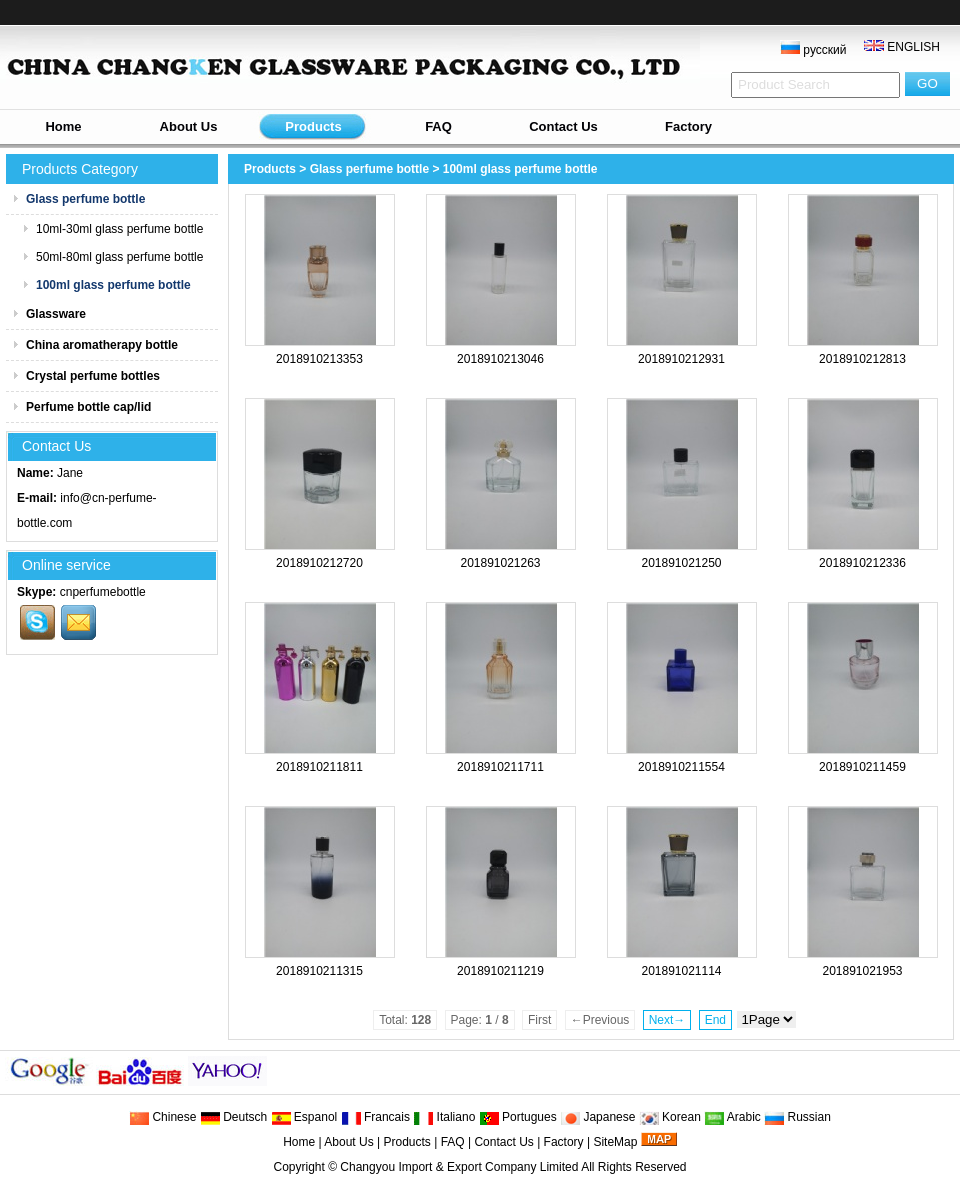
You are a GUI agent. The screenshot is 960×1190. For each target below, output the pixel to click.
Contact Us (563, 126)
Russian (797, 1117)
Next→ (667, 1020)
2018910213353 (319, 359)
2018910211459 (862, 767)
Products (313, 126)
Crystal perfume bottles (85, 376)
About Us (189, 126)
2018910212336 (862, 563)
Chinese (162, 1117)
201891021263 (500, 563)
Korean (670, 1117)
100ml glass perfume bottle (520, 169)
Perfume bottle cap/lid (81, 407)
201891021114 (681, 971)
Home (63, 126)
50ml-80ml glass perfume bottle (112, 257)
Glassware (48, 314)
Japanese (597, 1117)
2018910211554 (681, 767)
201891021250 (681, 563)
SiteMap (615, 1142)
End (715, 1020)
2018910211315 (319, 971)
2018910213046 (500, 359)
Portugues (518, 1117)
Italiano (444, 1117)
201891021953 (862, 971)
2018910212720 (319, 563)
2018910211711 (500, 767)
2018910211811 (319, 767)
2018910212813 (862, 359)
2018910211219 (500, 971)
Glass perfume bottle (369, 169)
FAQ (438, 126)
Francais (375, 1117)
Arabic (732, 1117)
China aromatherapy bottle (94, 345)
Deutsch (233, 1117)
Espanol (304, 1117)
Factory (688, 126)
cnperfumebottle (103, 592)
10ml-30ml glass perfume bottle (112, 229)
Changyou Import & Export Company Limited (459, 1167)
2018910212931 (681, 359)
